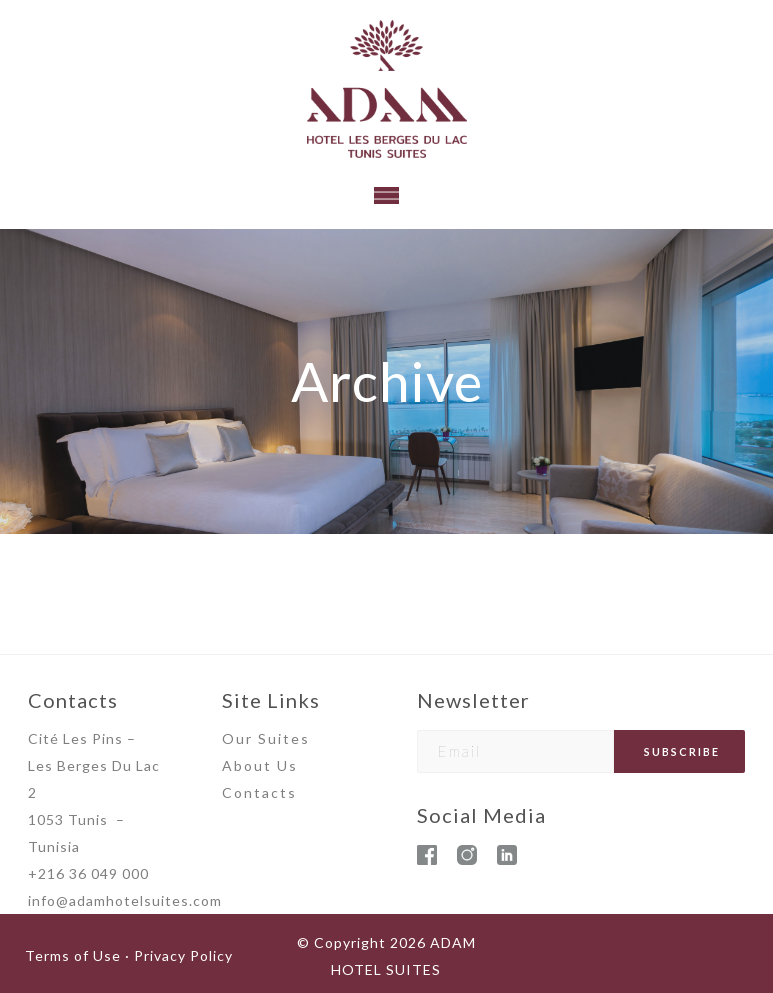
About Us (260, 765)
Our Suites (266, 738)
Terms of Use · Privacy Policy (129, 955)
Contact (255, 792)
